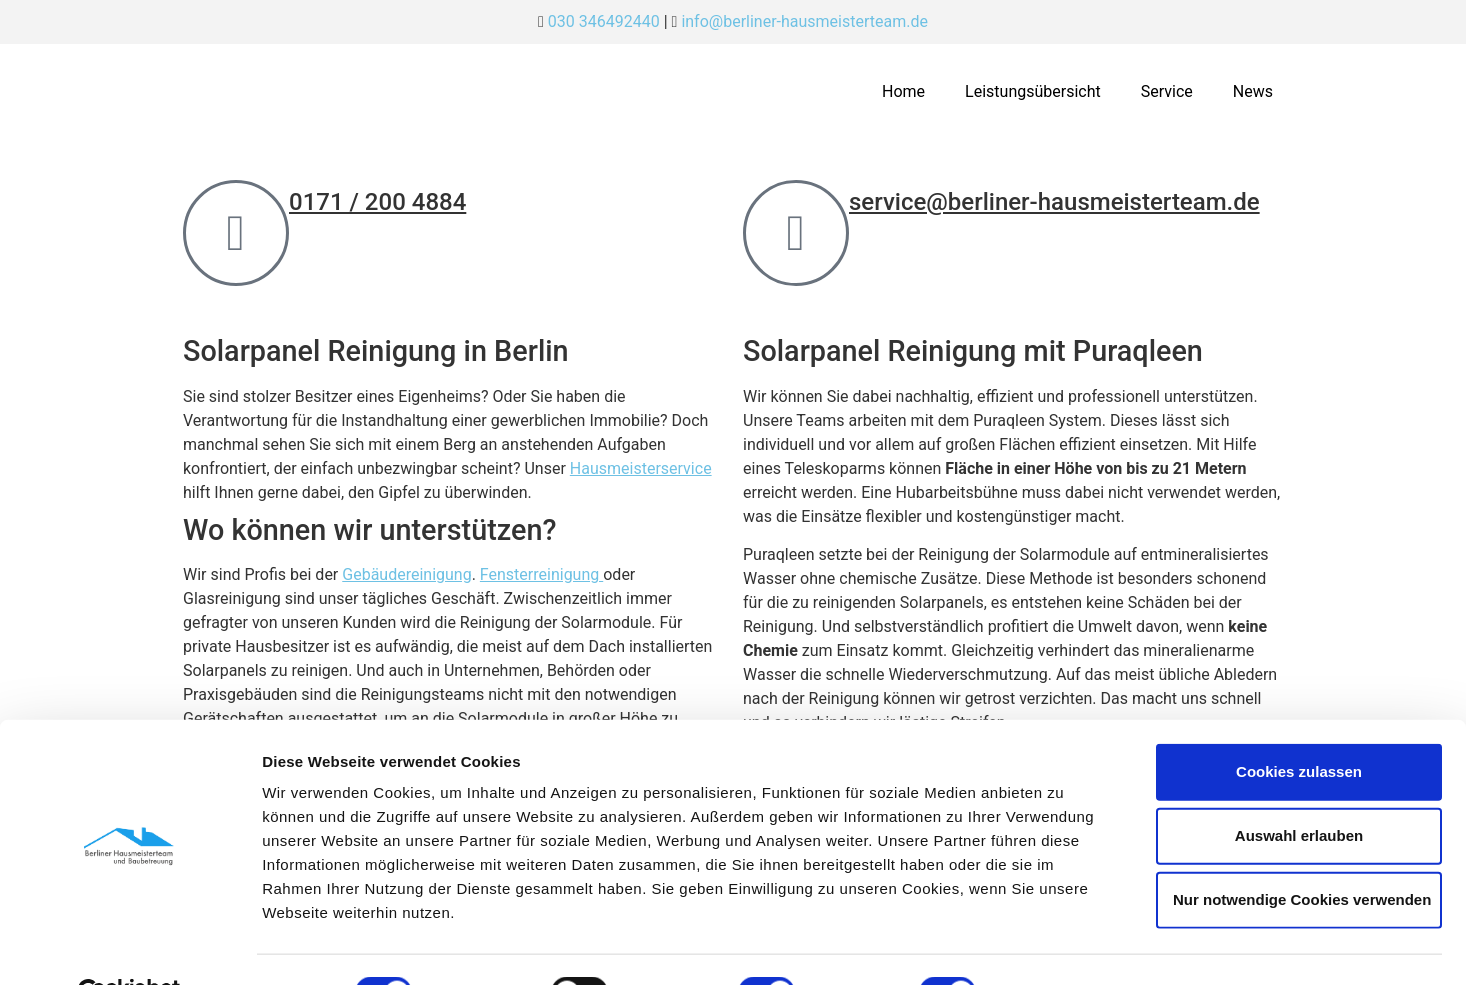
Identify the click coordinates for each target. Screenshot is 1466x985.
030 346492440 (604, 21)
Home (903, 91)
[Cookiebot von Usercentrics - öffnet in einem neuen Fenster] (129, 946)
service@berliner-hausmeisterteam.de (1054, 202)
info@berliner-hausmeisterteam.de (804, 21)
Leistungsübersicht (1033, 91)
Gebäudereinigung (406, 574)
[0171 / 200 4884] (236, 233)
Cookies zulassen (1299, 723)
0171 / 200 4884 (377, 202)
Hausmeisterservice (641, 468)
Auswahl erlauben (1299, 787)
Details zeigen (1063, 945)
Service (1167, 91)
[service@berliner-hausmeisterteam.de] (796, 233)
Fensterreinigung (541, 574)
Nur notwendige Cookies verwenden (1302, 851)
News (1253, 91)
